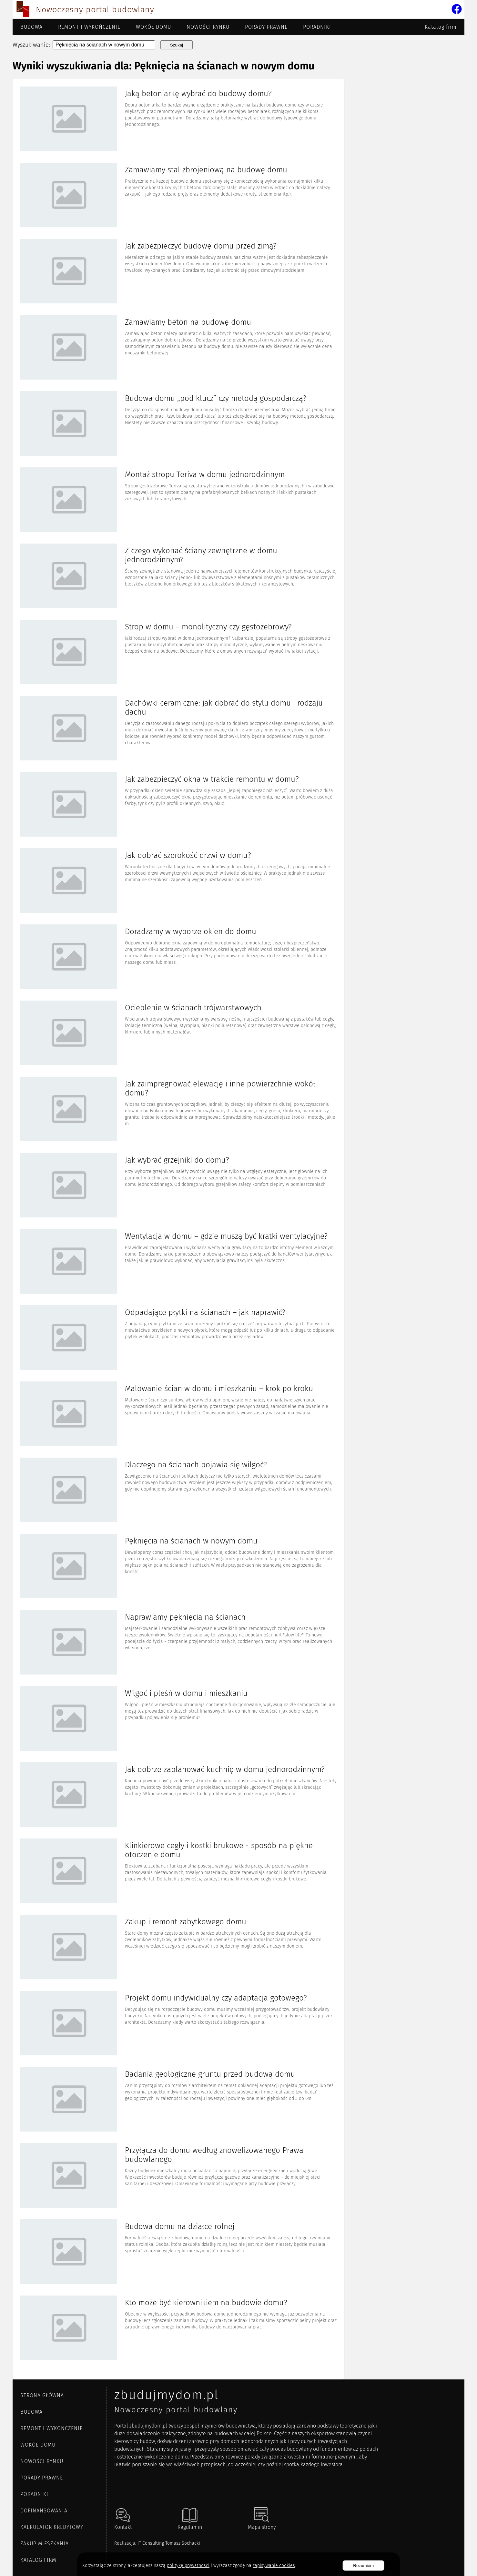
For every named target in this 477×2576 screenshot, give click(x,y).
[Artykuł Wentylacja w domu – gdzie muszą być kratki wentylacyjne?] (178, 1262)
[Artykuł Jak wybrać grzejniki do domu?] (178, 1186)
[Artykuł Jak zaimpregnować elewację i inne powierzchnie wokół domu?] (178, 1110)
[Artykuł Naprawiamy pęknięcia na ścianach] (178, 1643)
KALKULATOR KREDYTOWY (51, 2527)
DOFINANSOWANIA (43, 2511)
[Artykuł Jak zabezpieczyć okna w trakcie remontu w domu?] (178, 805)
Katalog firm (441, 27)
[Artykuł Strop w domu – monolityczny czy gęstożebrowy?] (178, 653)
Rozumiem (363, 2565)
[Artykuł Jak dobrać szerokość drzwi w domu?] (178, 881)
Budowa (31, 27)
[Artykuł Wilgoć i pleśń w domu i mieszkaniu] (178, 1719)
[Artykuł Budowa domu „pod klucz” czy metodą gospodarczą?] (178, 424)
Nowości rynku (208, 27)
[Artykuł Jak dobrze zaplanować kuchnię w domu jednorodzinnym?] (178, 1795)
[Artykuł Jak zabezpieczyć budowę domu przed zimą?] (178, 272)
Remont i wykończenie (89, 27)
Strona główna (42, 2395)
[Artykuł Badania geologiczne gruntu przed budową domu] (178, 2100)
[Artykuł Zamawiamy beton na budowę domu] (178, 348)
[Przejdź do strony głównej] (23, 9)
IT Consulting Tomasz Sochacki (168, 2543)
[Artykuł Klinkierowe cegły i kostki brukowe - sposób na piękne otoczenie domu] (178, 1871)
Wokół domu (153, 27)
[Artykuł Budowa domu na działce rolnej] (178, 2252)
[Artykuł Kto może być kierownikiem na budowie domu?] (178, 2328)
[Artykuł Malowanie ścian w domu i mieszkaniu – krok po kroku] (178, 1414)
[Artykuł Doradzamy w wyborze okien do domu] (178, 957)
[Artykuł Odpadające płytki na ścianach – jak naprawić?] (178, 1338)
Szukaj (176, 45)
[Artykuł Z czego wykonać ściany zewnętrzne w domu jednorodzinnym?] (178, 576)
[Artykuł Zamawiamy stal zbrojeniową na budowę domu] (178, 196)
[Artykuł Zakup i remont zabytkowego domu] (178, 1947)
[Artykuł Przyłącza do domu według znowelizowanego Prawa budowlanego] (178, 2176)
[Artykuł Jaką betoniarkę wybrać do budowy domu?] (178, 119)
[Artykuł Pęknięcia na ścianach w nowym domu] (178, 1567)
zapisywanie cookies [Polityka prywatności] (274, 2565)
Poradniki (317, 27)
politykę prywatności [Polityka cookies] (188, 2565)
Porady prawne (266, 27)
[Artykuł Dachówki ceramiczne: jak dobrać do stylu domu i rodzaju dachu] (178, 729)
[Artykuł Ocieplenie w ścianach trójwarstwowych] (178, 1033)
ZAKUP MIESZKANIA (44, 2543)
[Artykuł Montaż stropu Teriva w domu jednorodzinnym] (178, 500)
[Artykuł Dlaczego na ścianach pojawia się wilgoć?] (178, 1490)
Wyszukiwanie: (31, 44)
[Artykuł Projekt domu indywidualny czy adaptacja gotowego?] (178, 2024)
